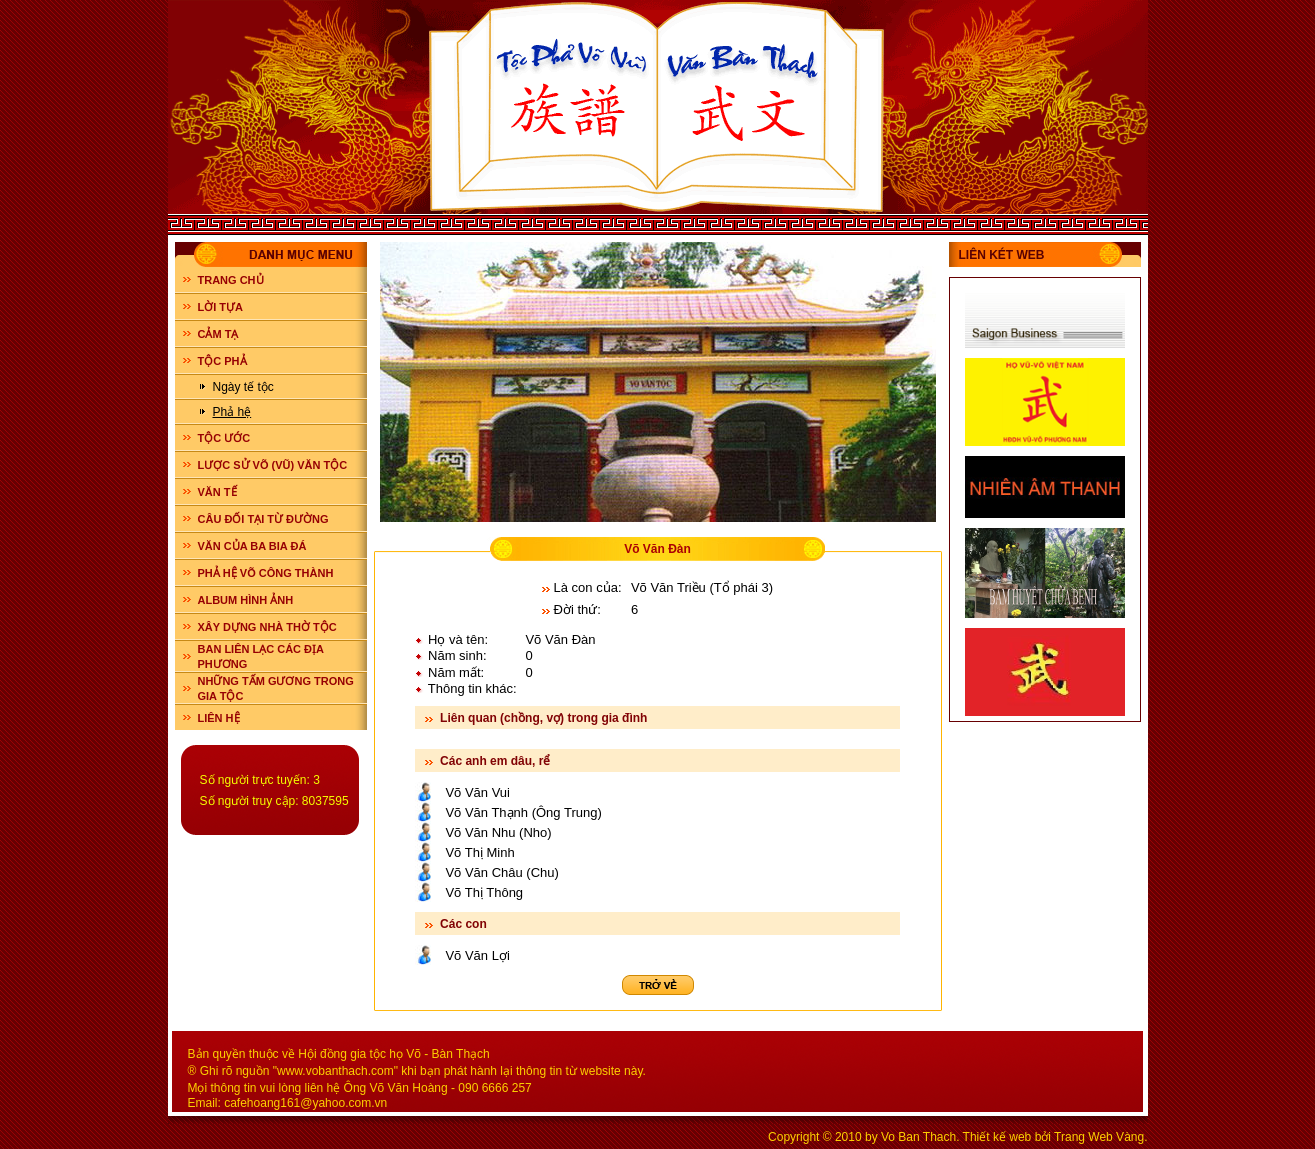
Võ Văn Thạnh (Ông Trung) (523, 812)
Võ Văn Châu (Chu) (501, 872)
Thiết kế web (997, 1137)
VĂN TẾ (217, 492)
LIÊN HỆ (219, 718)
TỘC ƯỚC (224, 438)
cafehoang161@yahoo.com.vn (305, 1103)
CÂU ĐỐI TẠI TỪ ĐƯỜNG (263, 519)
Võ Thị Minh (479, 852)
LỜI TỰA (221, 307)
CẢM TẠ (218, 334)
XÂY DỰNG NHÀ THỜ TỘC (267, 627)
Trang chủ (231, 280)
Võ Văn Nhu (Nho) (498, 832)
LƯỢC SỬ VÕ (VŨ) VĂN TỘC (273, 465)
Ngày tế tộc (243, 387)
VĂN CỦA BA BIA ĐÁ (252, 546)
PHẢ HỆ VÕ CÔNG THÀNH (266, 573)
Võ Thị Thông (484, 892)
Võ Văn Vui (477, 792)
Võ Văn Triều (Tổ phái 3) (702, 587)
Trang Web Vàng (1099, 1137)
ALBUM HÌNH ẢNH (246, 600)
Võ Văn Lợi (477, 955)
